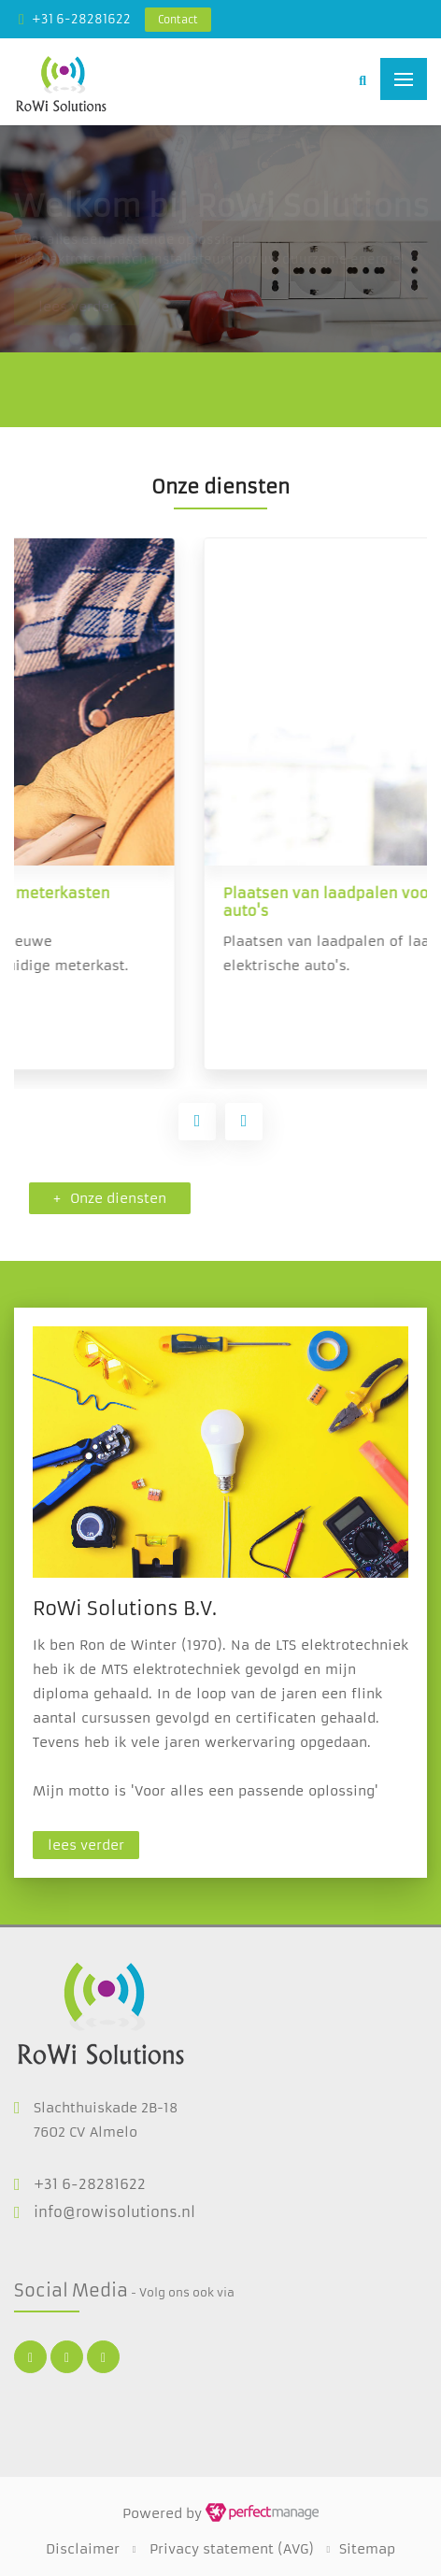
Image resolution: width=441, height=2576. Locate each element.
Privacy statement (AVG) (231, 2548)
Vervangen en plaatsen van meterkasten (198, 893)
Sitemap (367, 2548)
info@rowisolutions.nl (114, 2212)
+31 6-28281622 (81, 19)
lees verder (86, 1845)
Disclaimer (83, 2548)
